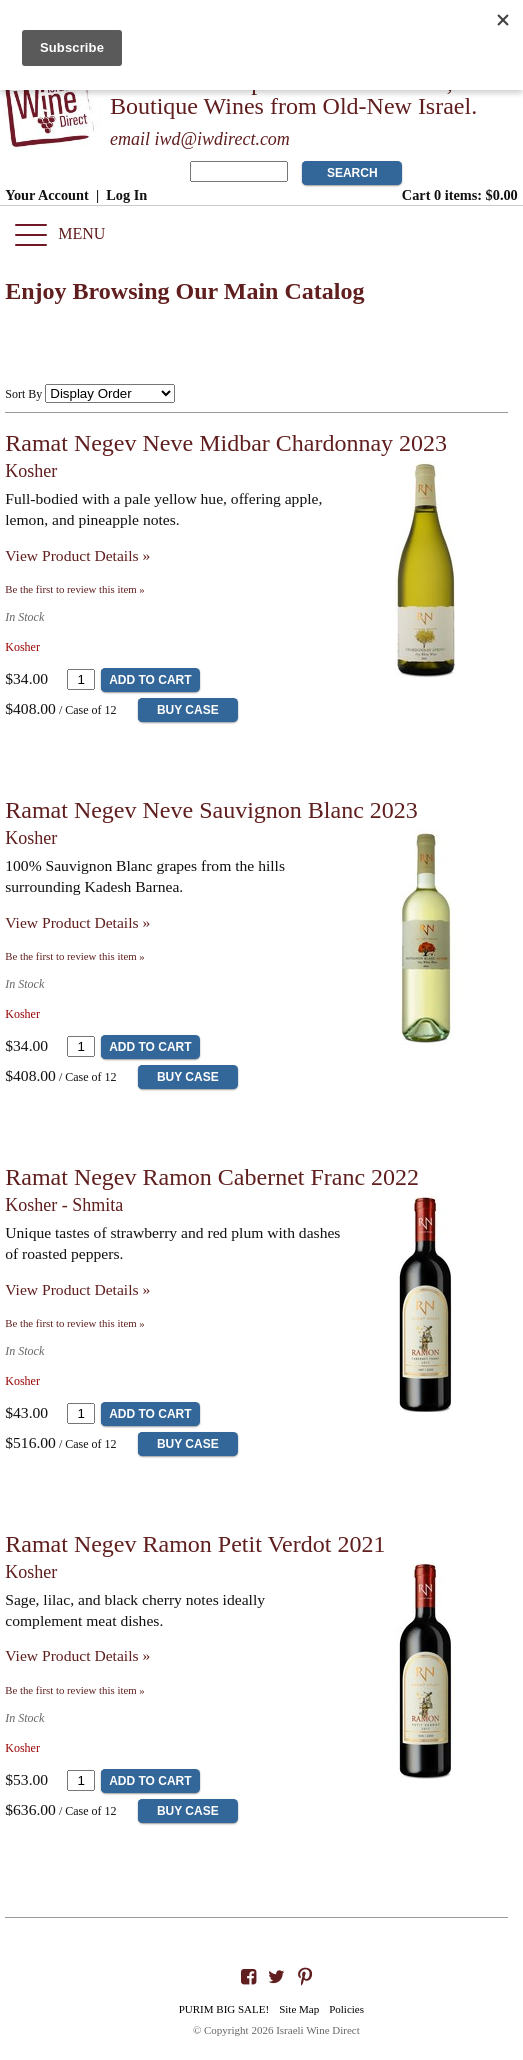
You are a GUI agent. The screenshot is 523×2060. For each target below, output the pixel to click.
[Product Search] (239, 171)
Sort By (23, 394)
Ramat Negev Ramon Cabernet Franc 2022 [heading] (212, 1177)
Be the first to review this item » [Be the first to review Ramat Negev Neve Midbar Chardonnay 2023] (74, 589)
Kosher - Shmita (64, 1205)
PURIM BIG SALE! (224, 2009)
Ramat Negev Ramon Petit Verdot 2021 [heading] (195, 1544)
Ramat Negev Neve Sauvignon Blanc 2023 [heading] (211, 810)
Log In (126, 195)
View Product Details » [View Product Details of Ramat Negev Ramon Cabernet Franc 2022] (77, 1289)
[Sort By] (110, 393)
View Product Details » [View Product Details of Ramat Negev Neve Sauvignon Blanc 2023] (77, 922)
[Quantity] (81, 679)
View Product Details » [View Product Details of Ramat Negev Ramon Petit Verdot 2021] (77, 1655)
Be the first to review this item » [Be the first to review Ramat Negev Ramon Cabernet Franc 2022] (74, 1323)
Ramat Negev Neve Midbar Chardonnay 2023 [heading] (226, 443)
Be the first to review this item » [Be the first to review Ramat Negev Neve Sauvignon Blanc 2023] (74, 956)
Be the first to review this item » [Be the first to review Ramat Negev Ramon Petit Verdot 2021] (74, 1690)
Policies (346, 2009)
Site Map (299, 2009)
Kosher (31, 471)
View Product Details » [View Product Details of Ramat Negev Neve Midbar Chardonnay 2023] (77, 555)
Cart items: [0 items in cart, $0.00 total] (460, 195)
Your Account (47, 195)
